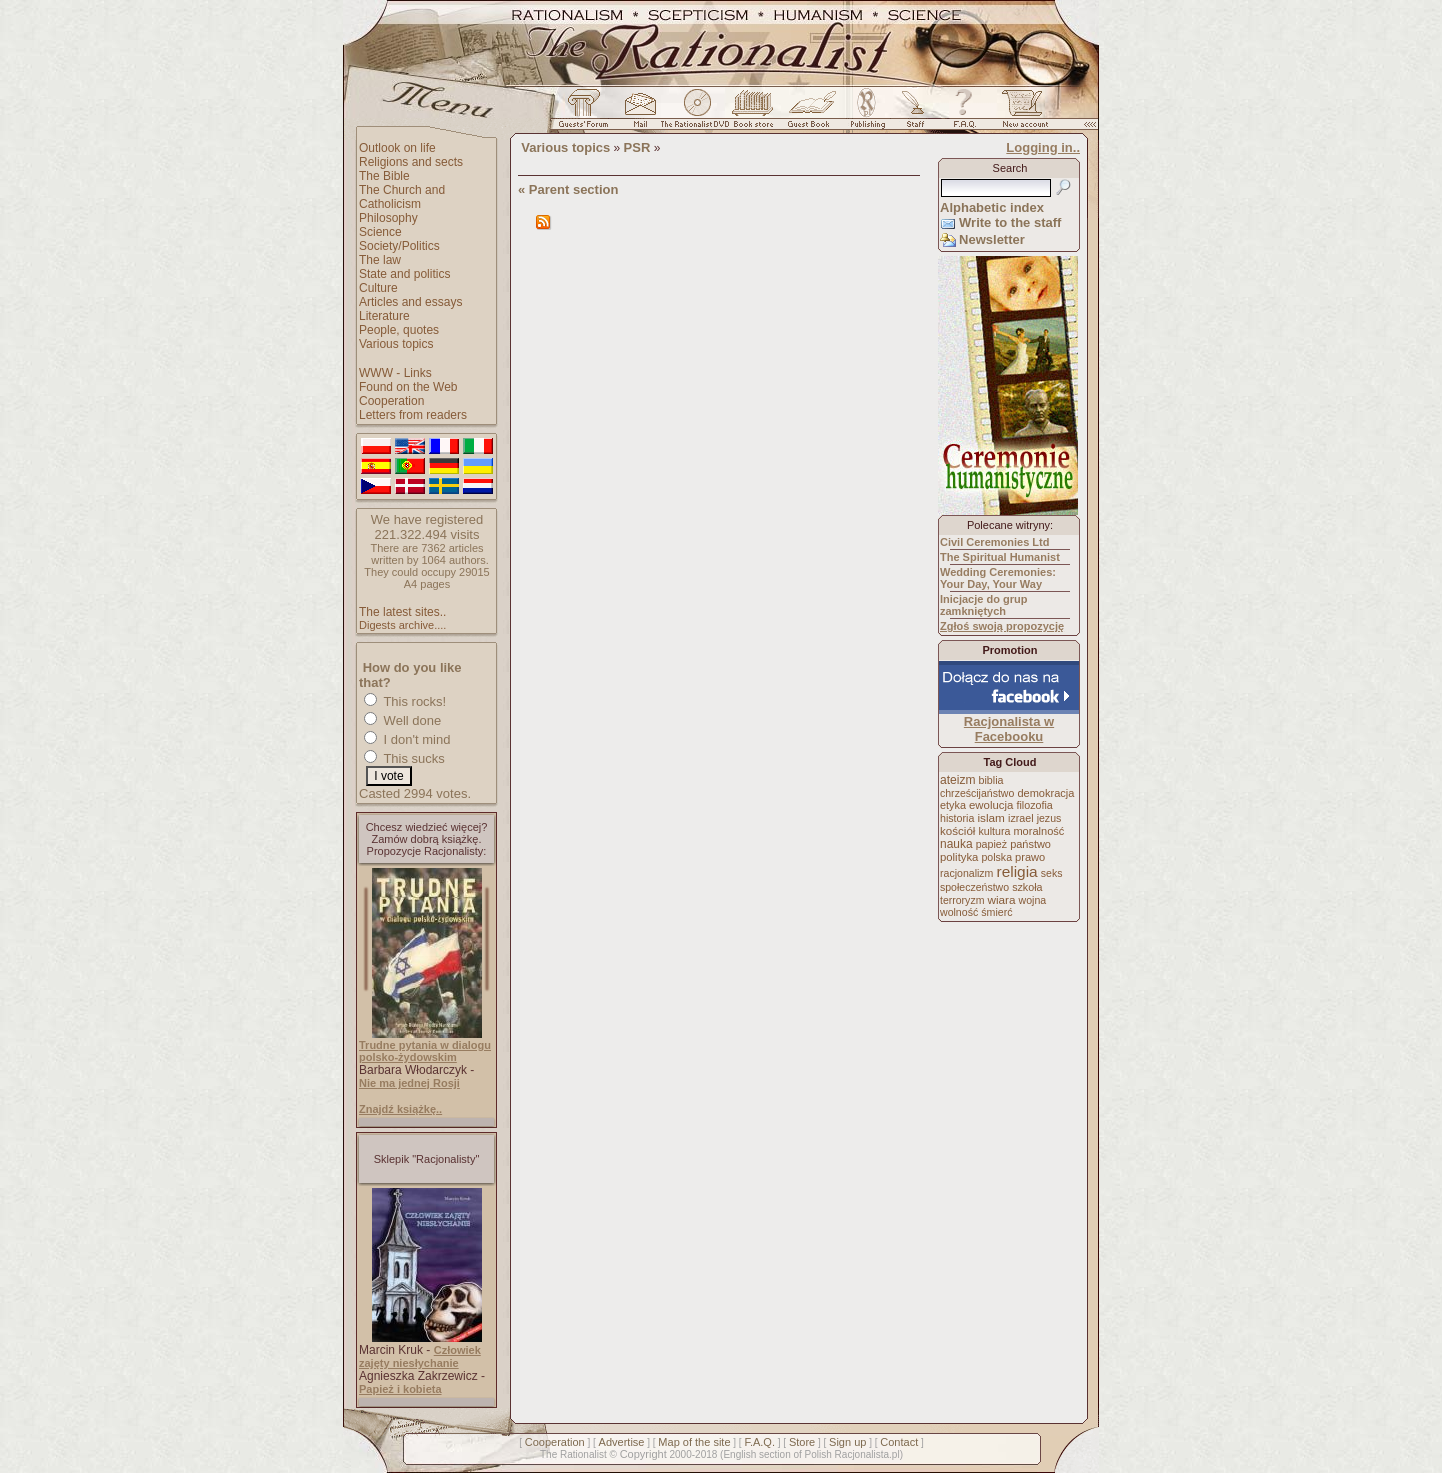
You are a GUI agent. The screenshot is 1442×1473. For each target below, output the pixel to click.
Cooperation (391, 401)
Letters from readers (413, 415)
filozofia (1034, 805)
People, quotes (399, 330)
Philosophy (388, 218)
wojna (1033, 900)
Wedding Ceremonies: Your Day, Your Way (998, 578)
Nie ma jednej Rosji (409, 1083)
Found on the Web (408, 387)
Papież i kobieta (400, 1389)
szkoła (1027, 887)
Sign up (847, 1442)
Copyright (643, 1454)
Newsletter (992, 239)
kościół (957, 831)
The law (380, 260)
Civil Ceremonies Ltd (994, 542)
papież (991, 844)
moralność (1038, 831)
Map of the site (694, 1442)
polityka (959, 857)
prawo (1030, 857)
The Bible (384, 176)
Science (380, 232)
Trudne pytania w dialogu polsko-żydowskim (425, 1051)
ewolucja (991, 805)
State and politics (404, 274)
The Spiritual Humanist (1000, 557)
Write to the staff (1010, 222)
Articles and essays (410, 302)
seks (1052, 873)
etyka (953, 805)
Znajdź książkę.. (400, 1109)
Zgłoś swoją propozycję (1002, 626)
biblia (991, 780)
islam (991, 818)
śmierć (996, 912)
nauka (956, 844)
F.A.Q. (759, 1442)
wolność (959, 912)
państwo (1030, 844)
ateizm (957, 780)
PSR (637, 147)
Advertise (622, 1442)
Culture (378, 288)
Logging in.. (1043, 147)
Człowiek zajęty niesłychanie (420, 1356)
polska (996, 857)
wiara (1001, 899)
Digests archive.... (402, 625)
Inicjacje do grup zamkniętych (983, 605)
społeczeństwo (974, 887)
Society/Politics (399, 246)
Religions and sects (411, 162)
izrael (1021, 818)
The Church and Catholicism (402, 197)
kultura (994, 831)
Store (802, 1442)
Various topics (396, 344)
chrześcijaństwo (977, 793)
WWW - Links (395, 373)
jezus (1049, 818)
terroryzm (962, 900)
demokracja (1045, 793)
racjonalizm (966, 873)
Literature (384, 316)
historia (957, 818)
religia (1016, 871)
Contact (899, 1442)
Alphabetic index (992, 207)
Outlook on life (397, 148)
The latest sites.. (402, 612)
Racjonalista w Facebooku (1009, 729)
